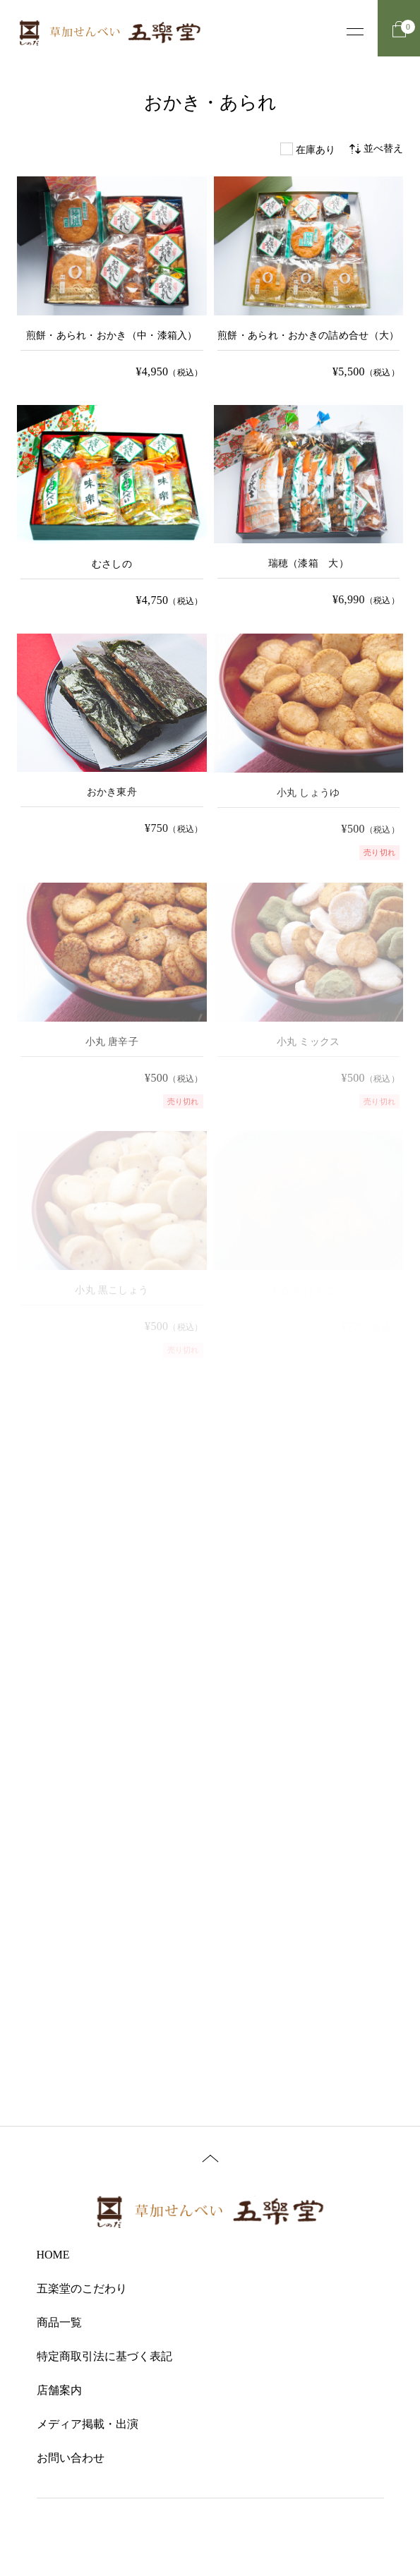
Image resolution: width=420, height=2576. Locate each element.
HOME (53, 2255)
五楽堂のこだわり (82, 2288)
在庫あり (315, 150)
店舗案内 (59, 2390)
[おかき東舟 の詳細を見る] (112, 736)
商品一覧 (59, 2322)
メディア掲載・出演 (87, 2424)
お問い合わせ (70, 2458)
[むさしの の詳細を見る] (112, 508)
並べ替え (376, 148)
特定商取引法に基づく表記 (104, 2356)
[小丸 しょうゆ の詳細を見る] (309, 747)
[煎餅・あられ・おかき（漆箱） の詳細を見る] (112, 279)
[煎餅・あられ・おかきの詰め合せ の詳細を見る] (309, 279)
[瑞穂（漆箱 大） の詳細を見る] (309, 507)
